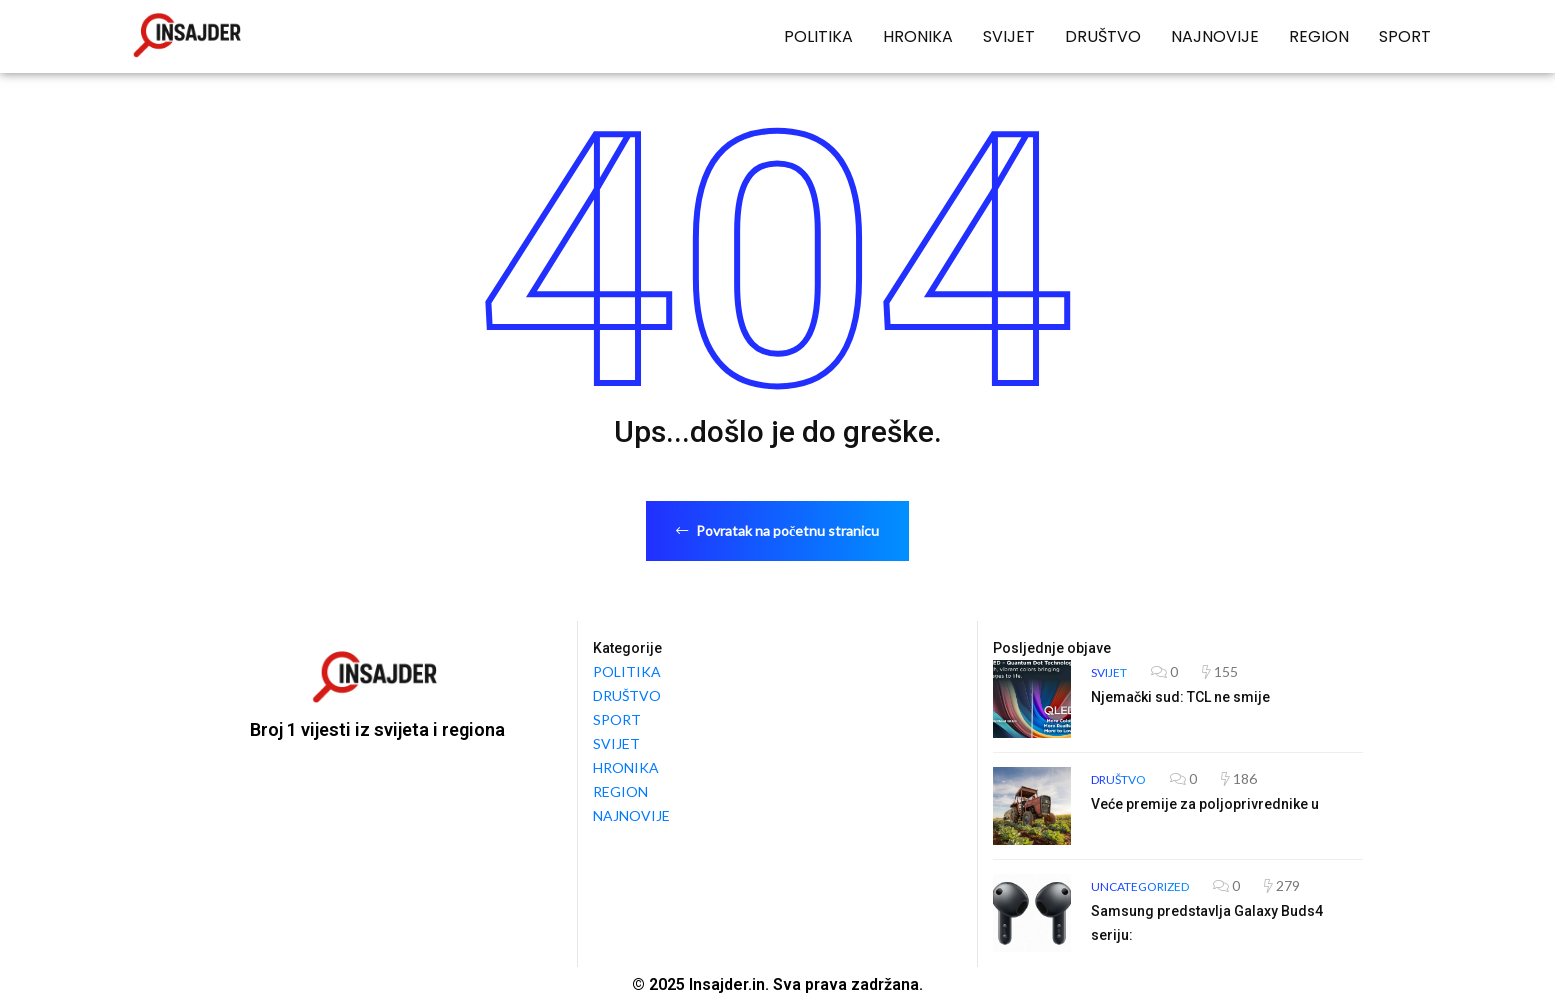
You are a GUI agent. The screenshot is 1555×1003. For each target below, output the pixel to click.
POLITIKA (818, 36)
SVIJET (1009, 36)
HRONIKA (918, 36)
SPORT (1405, 36)
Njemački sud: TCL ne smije (1180, 697)
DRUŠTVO (1103, 36)
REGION (1319, 36)
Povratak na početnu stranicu (777, 530)
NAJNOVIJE (1215, 36)
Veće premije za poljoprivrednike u (1205, 804)
